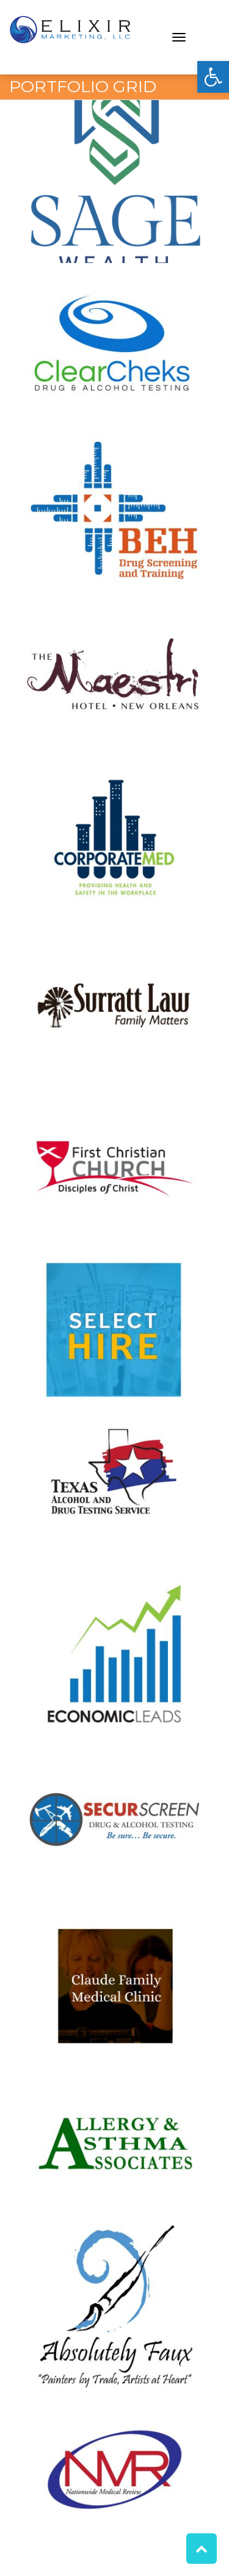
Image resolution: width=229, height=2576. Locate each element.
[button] (213, 77)
